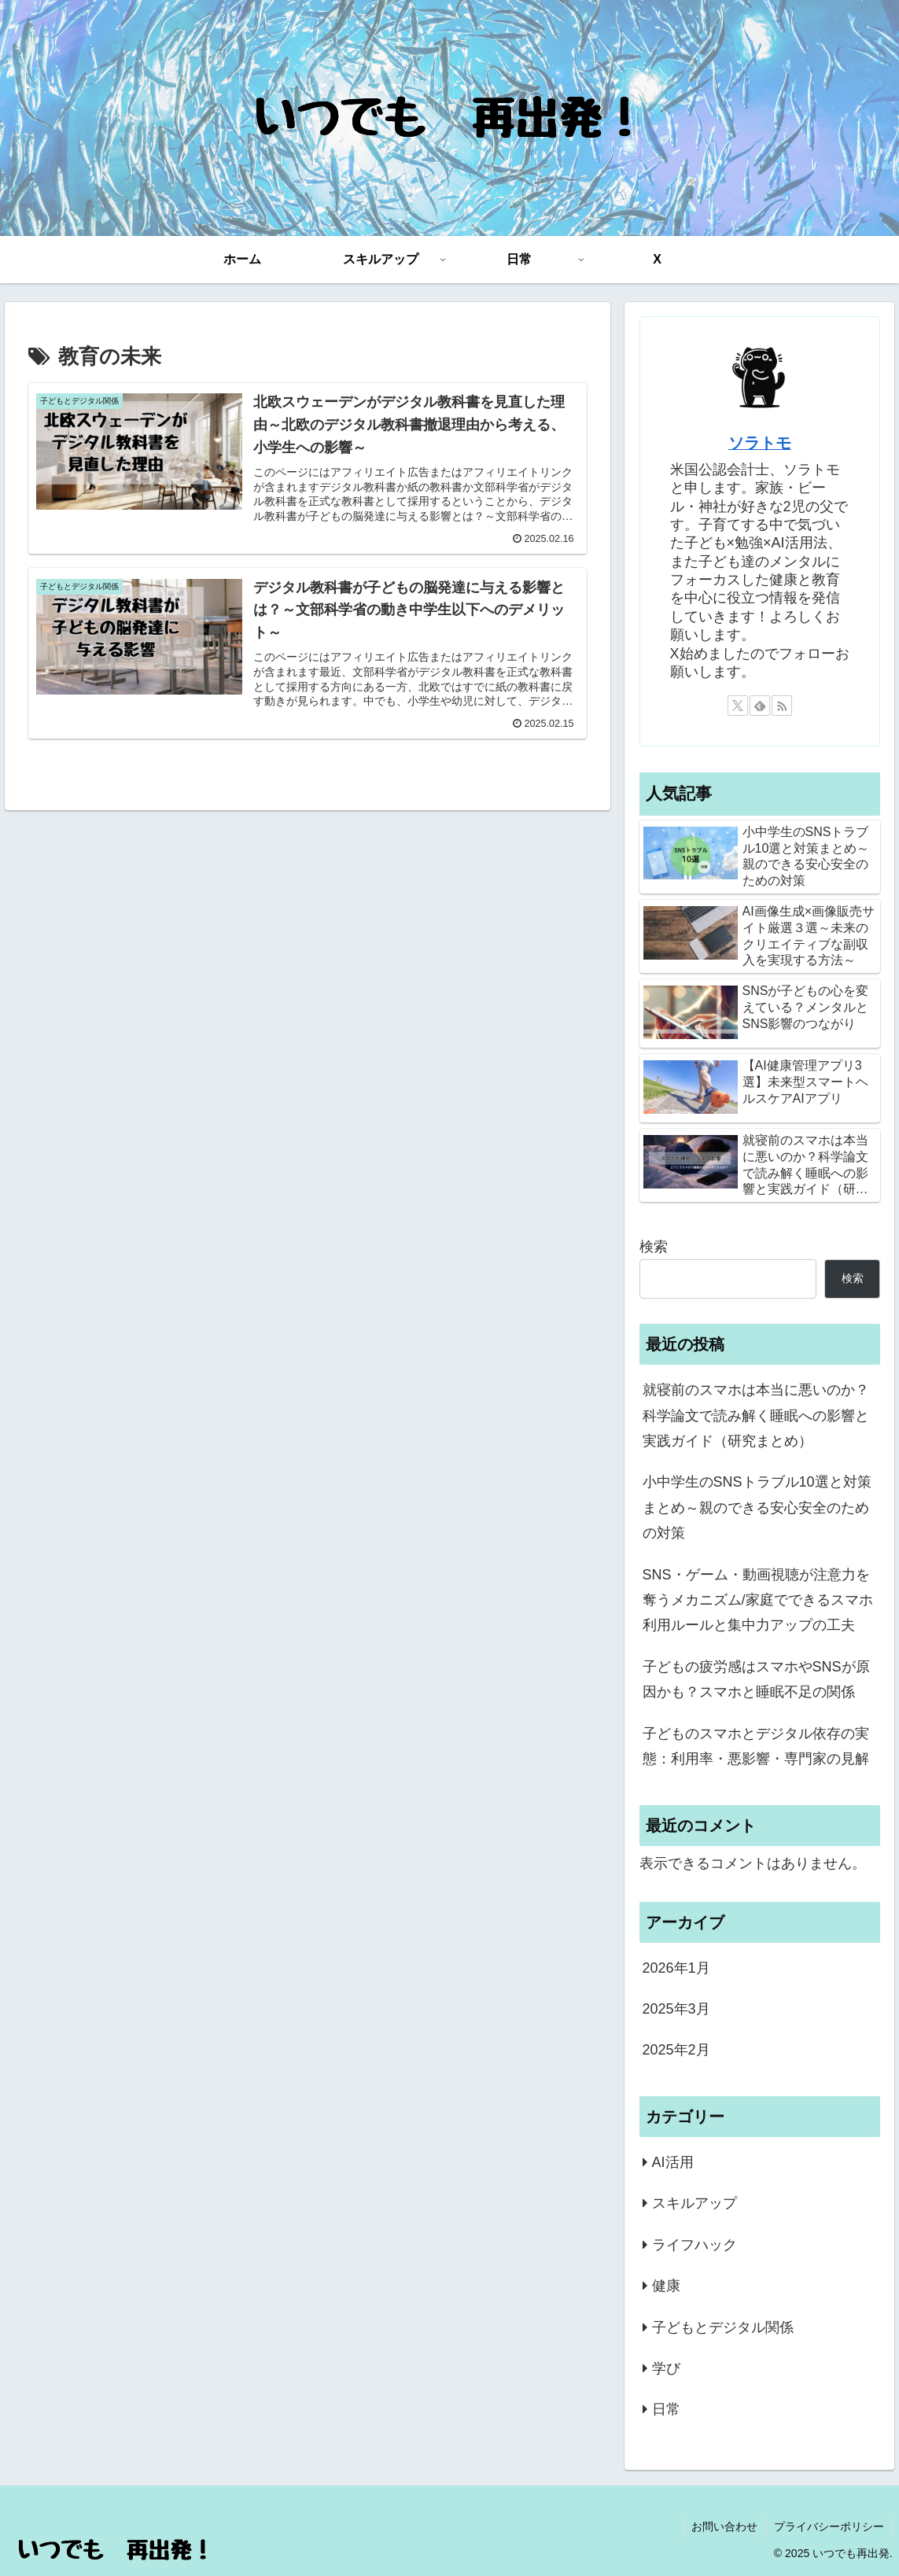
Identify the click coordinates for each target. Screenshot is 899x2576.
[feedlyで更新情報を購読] (760, 705)
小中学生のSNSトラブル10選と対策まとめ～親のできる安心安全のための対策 (757, 1507)
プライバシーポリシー (829, 2526)
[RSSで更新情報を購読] (782, 705)
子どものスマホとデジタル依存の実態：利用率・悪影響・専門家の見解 (756, 1746)
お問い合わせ (724, 2526)
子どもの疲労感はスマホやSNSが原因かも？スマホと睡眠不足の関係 (756, 1679)
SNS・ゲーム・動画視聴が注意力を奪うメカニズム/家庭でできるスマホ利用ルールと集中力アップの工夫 (758, 1600)
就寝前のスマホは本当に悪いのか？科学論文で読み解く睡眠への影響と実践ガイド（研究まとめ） (756, 1415)
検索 (653, 1247)
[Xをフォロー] (738, 705)
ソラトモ (759, 442)
